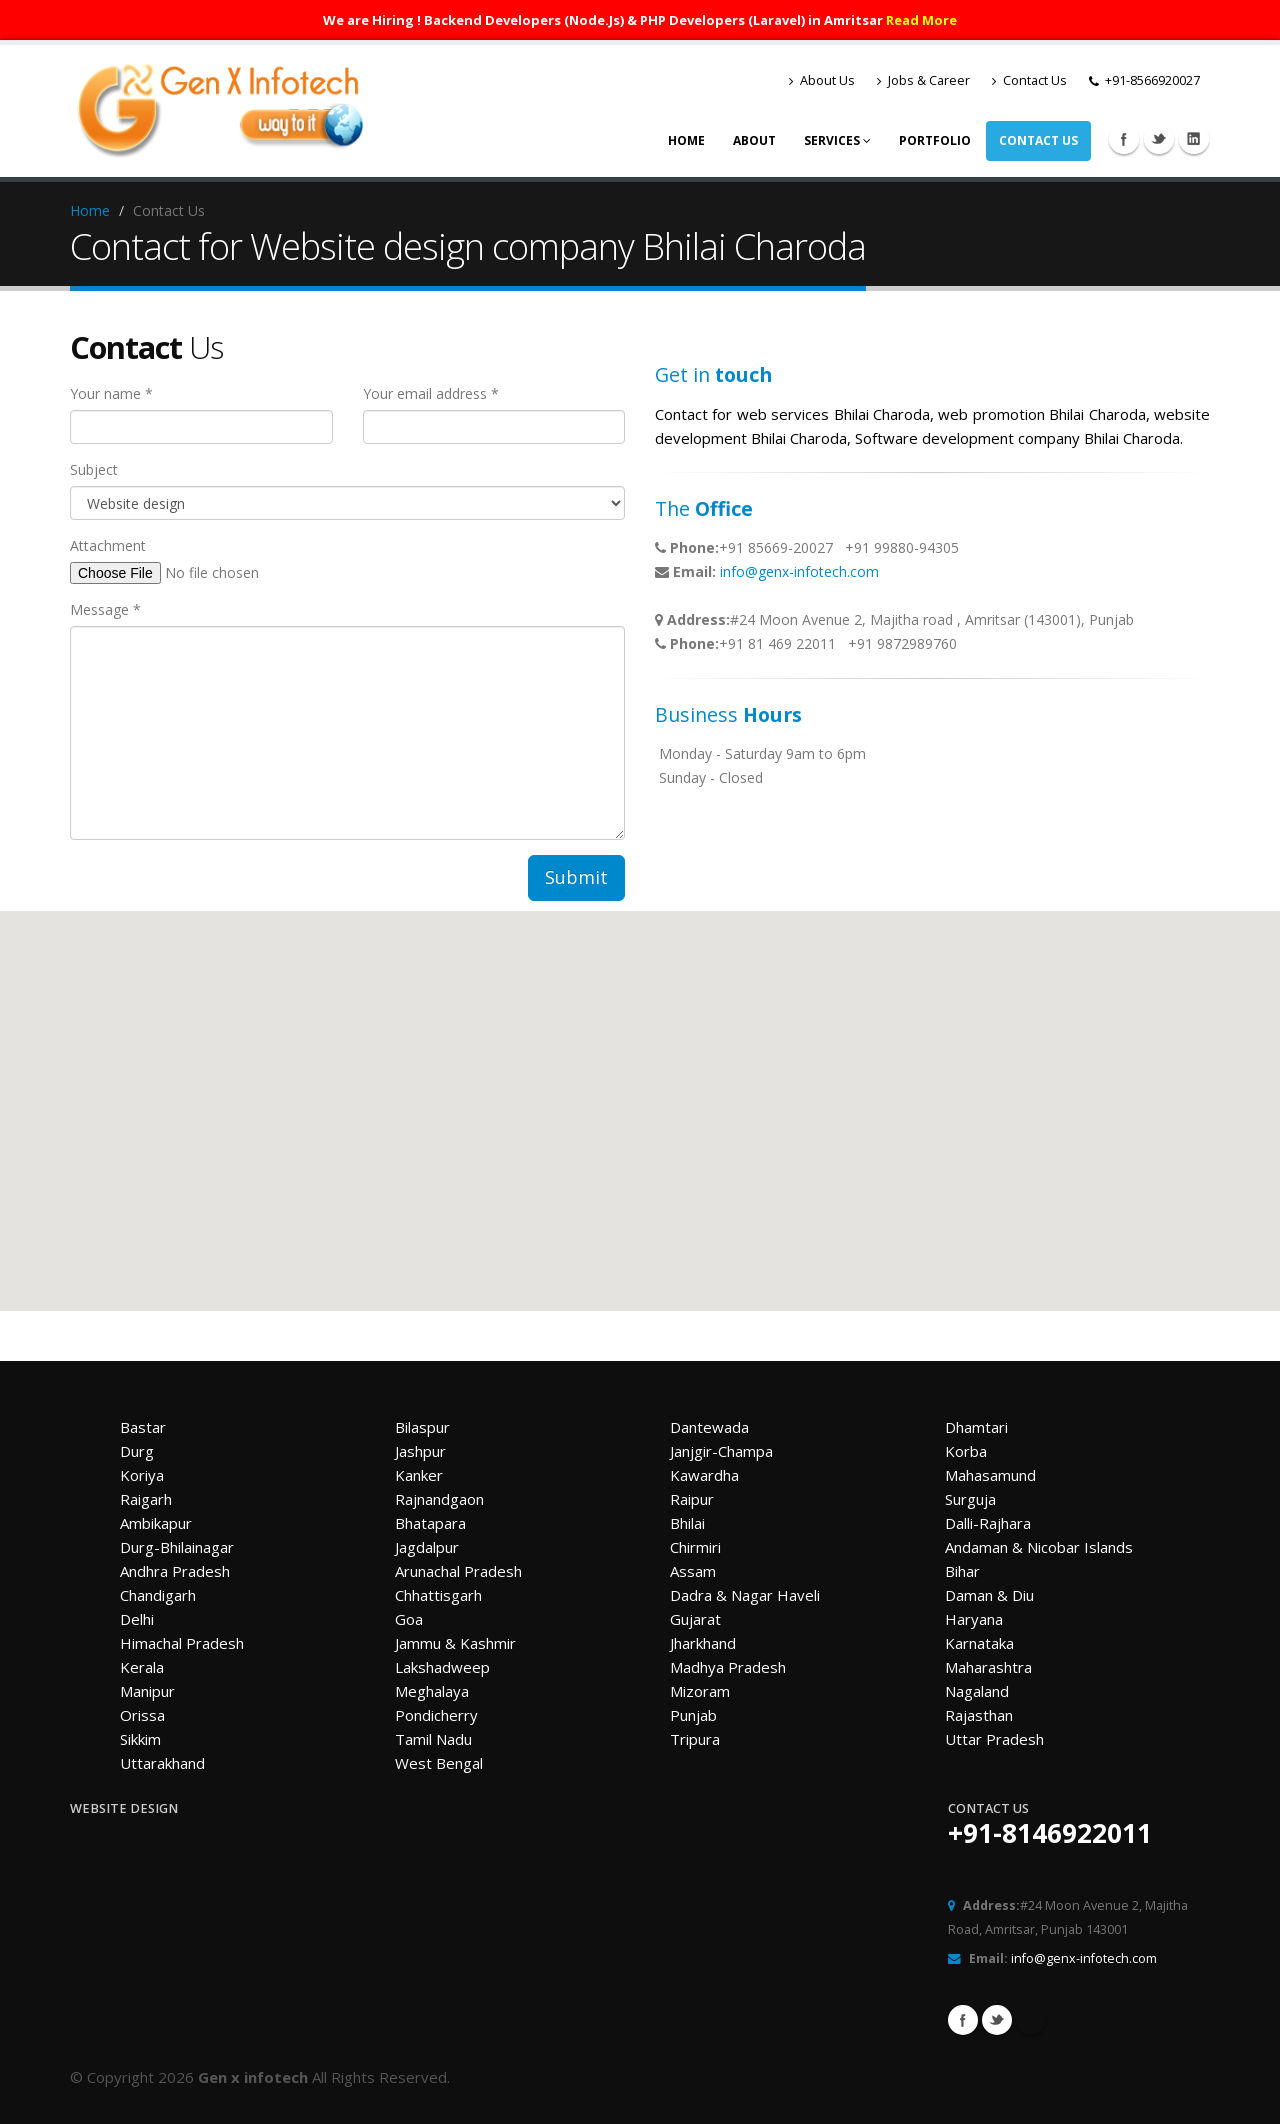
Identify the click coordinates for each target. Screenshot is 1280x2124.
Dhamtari (976, 1427)
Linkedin (1194, 139)
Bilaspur (422, 1427)
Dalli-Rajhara (988, 1523)
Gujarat (695, 1619)
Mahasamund (990, 1475)
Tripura (695, 1739)
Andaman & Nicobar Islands (1039, 1547)
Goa (409, 1619)
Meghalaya (432, 1691)
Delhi (137, 1619)
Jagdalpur (427, 1547)
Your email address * (431, 393)
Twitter (1159, 139)
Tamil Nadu (433, 1739)
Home (686, 140)
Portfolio (935, 140)
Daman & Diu (989, 1595)
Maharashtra (988, 1667)
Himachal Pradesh (182, 1643)
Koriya (142, 1475)
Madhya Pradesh (728, 1667)
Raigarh (146, 1499)
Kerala (142, 1667)
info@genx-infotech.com (799, 571)
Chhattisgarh (438, 1595)
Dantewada (709, 1427)
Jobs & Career (923, 80)
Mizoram (700, 1691)
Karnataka (979, 1643)
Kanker (419, 1475)
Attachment (108, 545)
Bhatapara (430, 1523)
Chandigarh (158, 1595)
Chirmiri (695, 1547)
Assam (693, 1571)
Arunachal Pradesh (458, 1571)
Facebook (1124, 139)
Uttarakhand (162, 1763)
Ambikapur (156, 1523)
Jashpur (420, 1451)
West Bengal (439, 1763)
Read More (921, 20)
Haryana (974, 1619)
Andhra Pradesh (175, 1571)
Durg (137, 1451)
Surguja (970, 1499)
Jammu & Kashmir (455, 1643)
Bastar (143, 1427)
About (754, 140)
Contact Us (1029, 80)
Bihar (962, 1571)
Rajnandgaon (439, 1499)
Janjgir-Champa (721, 1451)
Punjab (693, 1715)
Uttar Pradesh (994, 1739)
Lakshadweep (442, 1667)
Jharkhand (703, 1643)
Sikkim (140, 1739)
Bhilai (687, 1523)
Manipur (147, 1691)
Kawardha (704, 1475)
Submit (576, 877)
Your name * (111, 393)
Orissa (142, 1715)
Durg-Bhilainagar (177, 1547)
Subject (94, 469)
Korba (966, 1451)
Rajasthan (979, 1715)
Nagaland (977, 1691)
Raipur (692, 1499)
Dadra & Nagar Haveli (745, 1595)
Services (837, 140)
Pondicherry (436, 1715)
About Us (822, 80)
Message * (105, 609)
